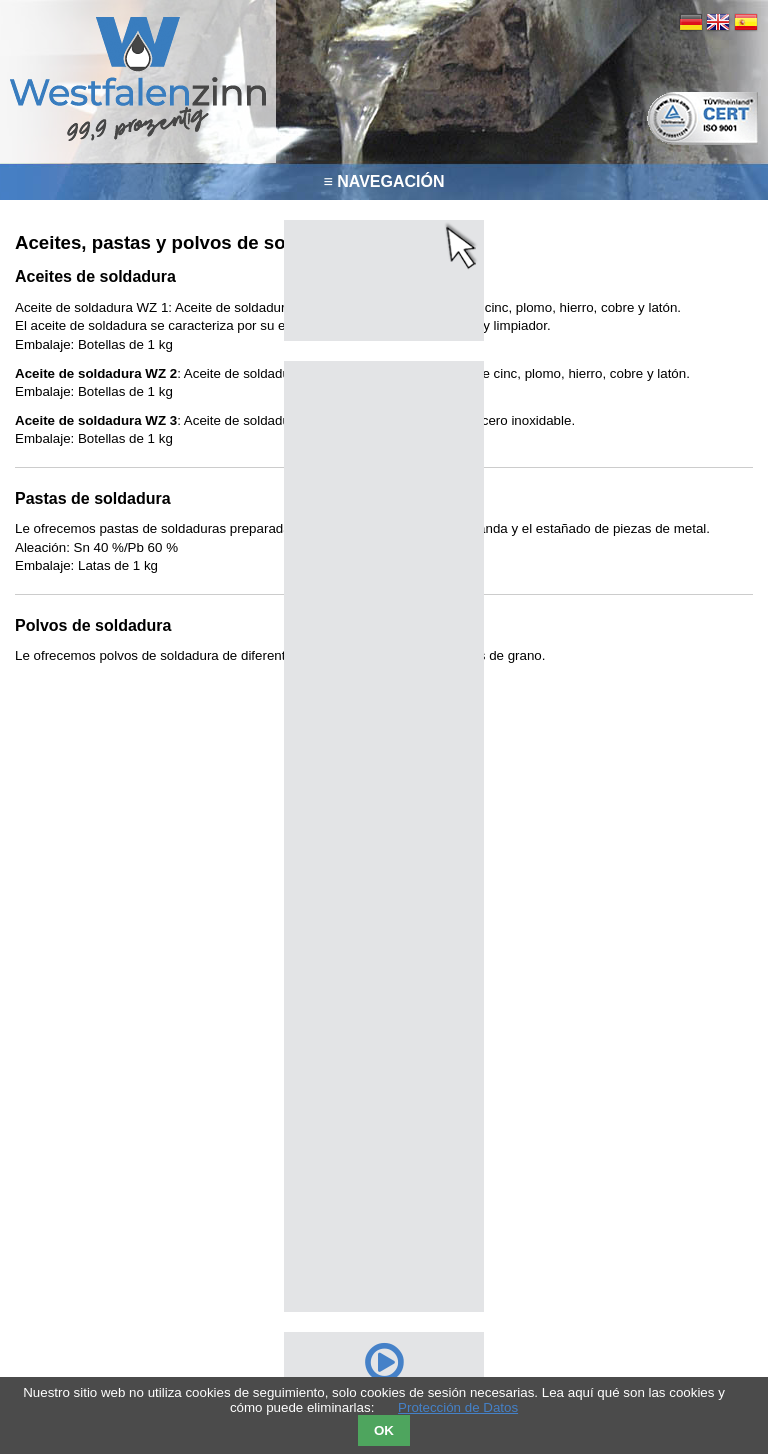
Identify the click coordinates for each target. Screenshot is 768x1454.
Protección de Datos (458, 1407)
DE (691, 22)
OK (384, 1430)
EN (718, 22)
